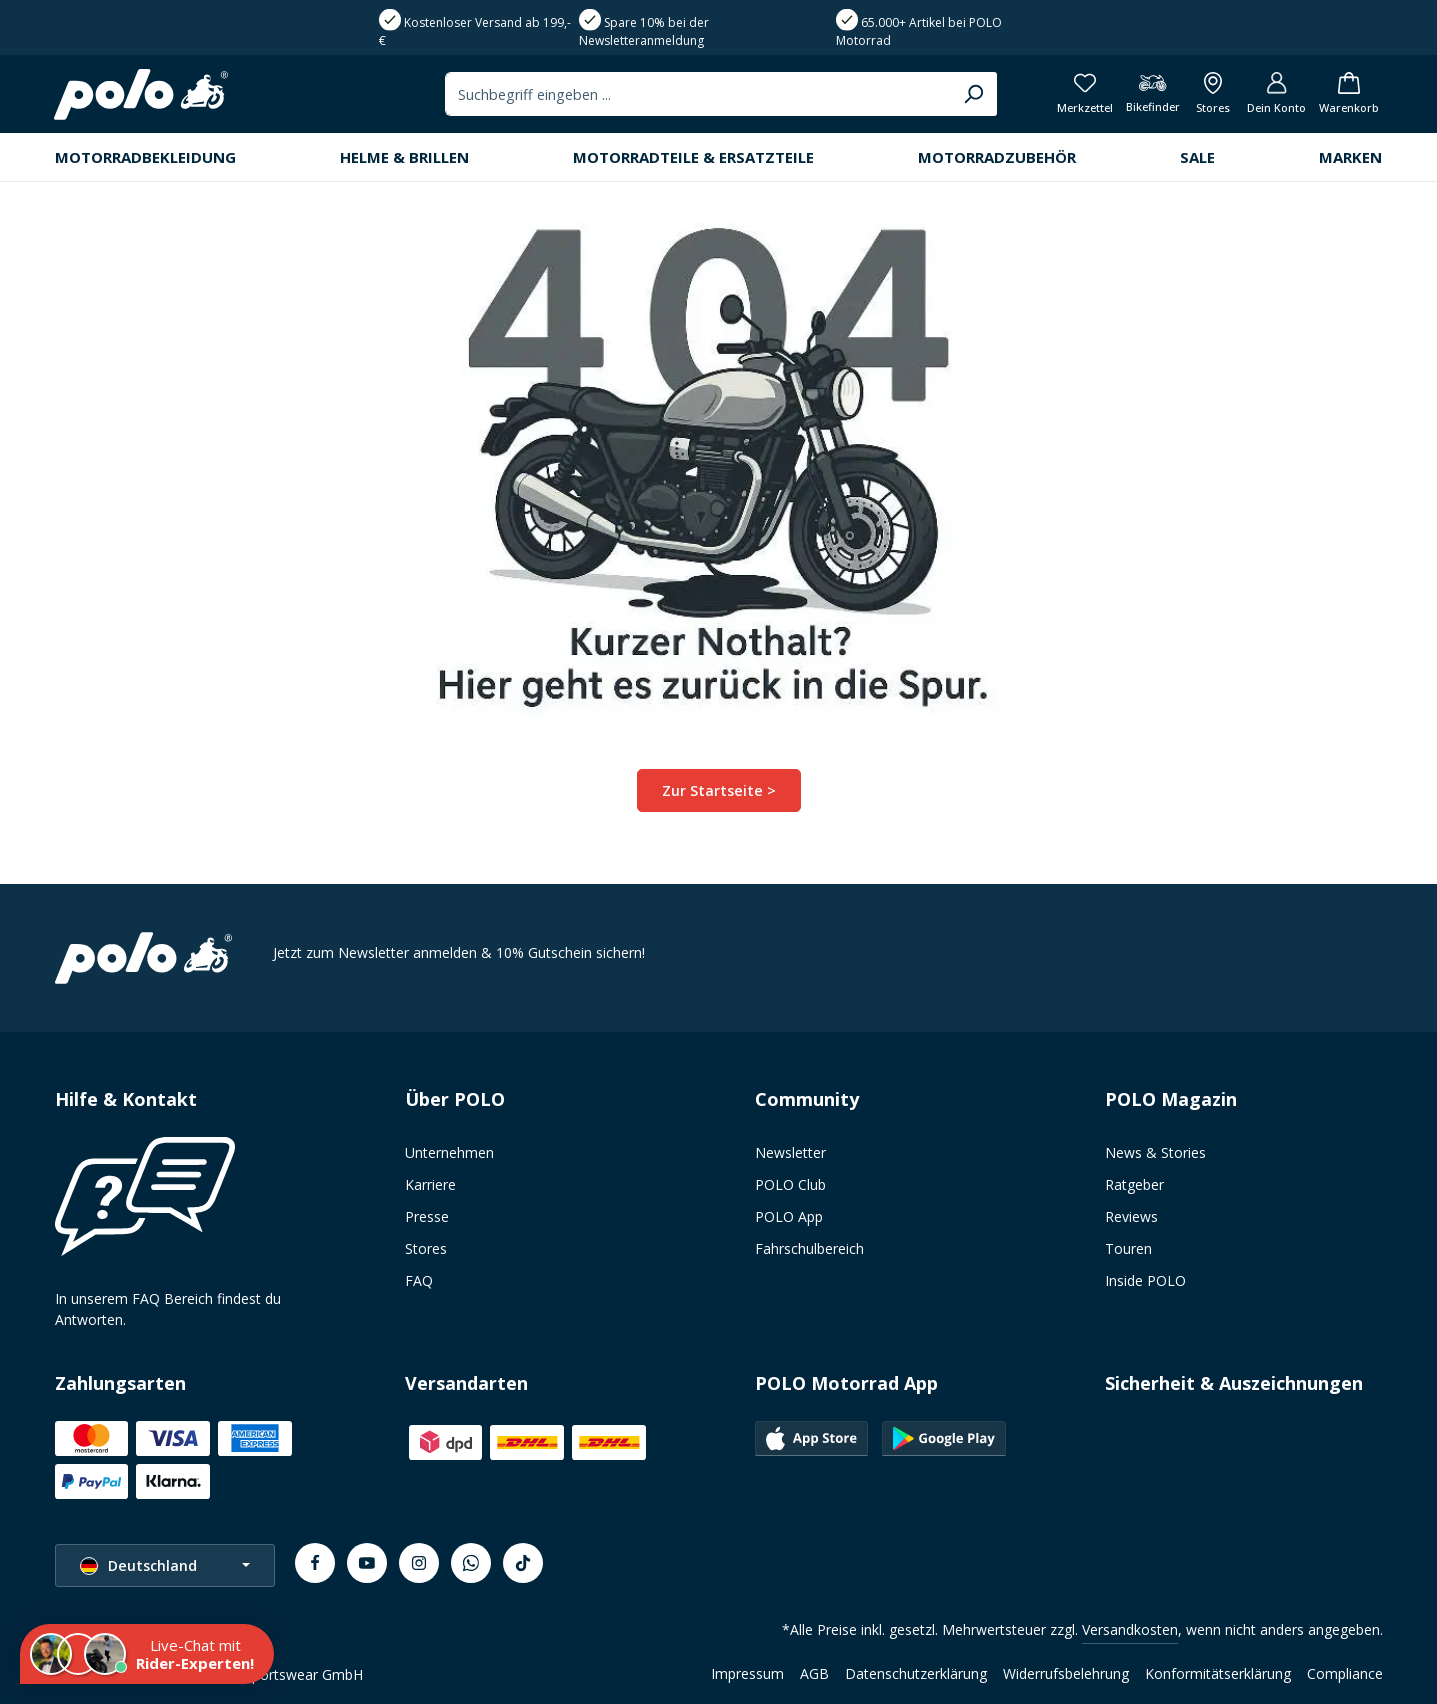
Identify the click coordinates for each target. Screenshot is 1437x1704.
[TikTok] (523, 1563)
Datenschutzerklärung (916, 1673)
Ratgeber (1134, 1184)
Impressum (747, 1673)
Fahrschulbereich (809, 1248)
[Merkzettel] (1078, 95)
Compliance (1345, 1673)
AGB (814, 1673)
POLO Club (790, 1184)
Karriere (430, 1184)
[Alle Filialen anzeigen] (1209, 95)
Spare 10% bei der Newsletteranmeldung (644, 31)
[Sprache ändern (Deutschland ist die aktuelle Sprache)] (165, 1565)
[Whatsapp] (471, 1563)
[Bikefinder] (1147, 95)
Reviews (1131, 1216)
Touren (1128, 1248)
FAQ (419, 1280)
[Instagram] (419, 1563)
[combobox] (691, 95)
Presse (427, 1216)
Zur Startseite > (718, 791)
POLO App (789, 1216)
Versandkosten (1130, 1629)
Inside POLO (1145, 1280)
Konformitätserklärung (1218, 1673)
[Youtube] (367, 1563)
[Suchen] (966, 95)
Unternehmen (449, 1152)
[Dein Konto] (1274, 95)
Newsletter (790, 1152)
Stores (426, 1248)
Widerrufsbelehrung (1066, 1673)
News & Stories (1155, 1152)
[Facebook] (315, 1563)
